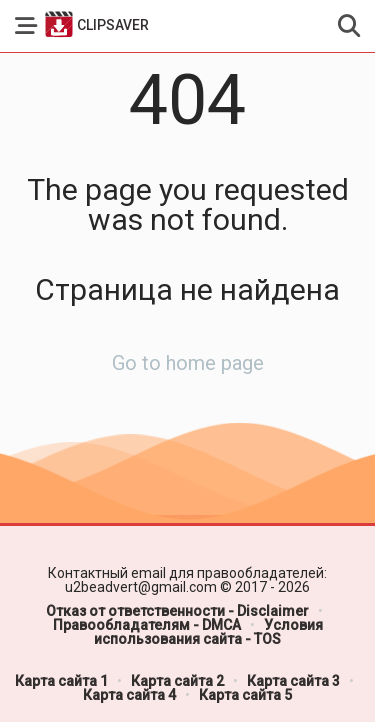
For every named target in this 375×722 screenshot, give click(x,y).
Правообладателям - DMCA (147, 625)
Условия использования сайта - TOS (208, 632)
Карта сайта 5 (245, 695)
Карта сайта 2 (177, 681)
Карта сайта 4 (129, 695)
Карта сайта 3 (293, 681)
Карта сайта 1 (61, 681)
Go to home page (188, 363)
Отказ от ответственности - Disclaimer (177, 611)
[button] (26, 26)
